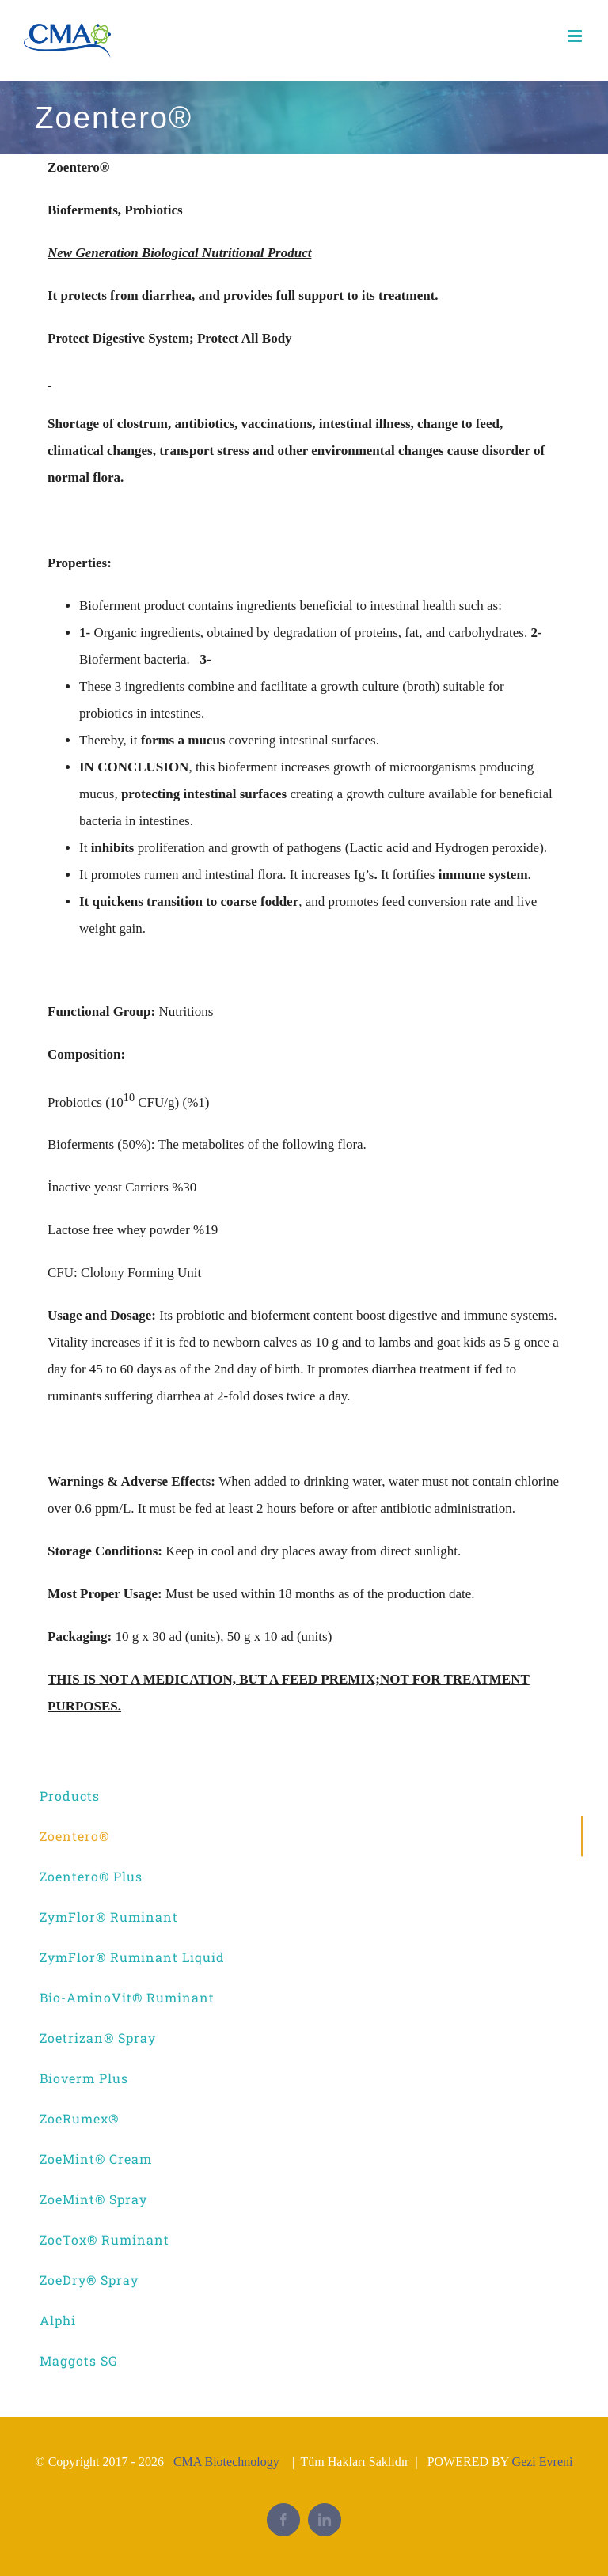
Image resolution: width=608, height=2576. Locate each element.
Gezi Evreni (542, 2461)
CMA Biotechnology (226, 2461)
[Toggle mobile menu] (576, 36)
